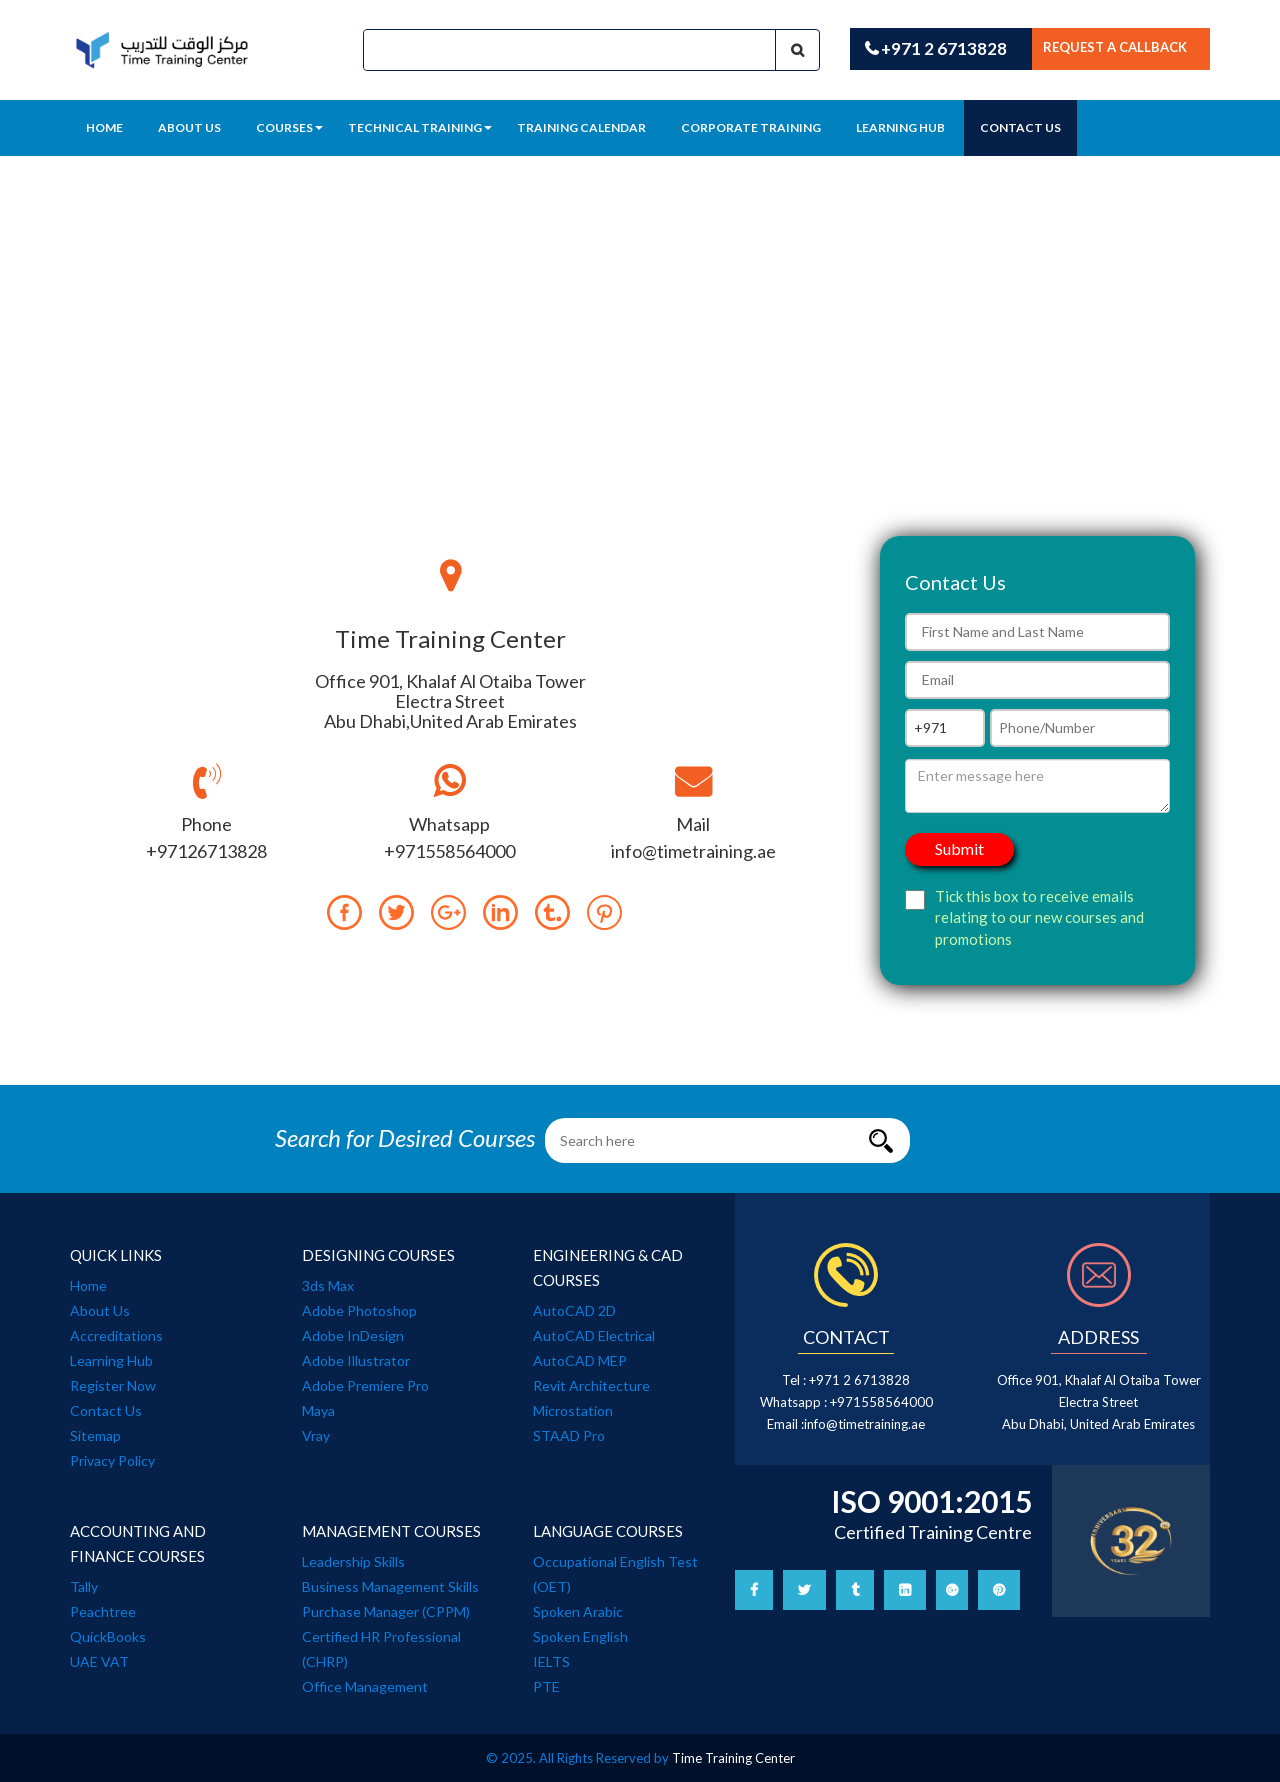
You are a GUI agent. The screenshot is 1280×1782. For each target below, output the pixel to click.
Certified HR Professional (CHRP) (381, 1649)
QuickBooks (108, 1636)
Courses (289, 127)
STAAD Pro (569, 1435)
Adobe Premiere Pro (365, 1385)
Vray (316, 1435)
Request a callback (1115, 47)
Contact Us (1020, 127)
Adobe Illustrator (356, 1360)
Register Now (113, 1385)
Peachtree (103, 1611)
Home (104, 127)
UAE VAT (99, 1661)
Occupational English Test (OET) (615, 1574)
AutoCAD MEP (580, 1360)
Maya (318, 1410)
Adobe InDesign (353, 1335)
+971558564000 (881, 1402)
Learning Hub (111, 1360)
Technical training (420, 127)
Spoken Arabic (578, 1611)
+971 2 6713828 (936, 48)
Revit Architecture (591, 1385)
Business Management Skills (390, 1586)
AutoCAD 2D (574, 1310)
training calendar (581, 127)
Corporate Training (751, 127)
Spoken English (580, 1636)
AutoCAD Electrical (594, 1335)
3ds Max (328, 1285)
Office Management (365, 1686)
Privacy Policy (112, 1460)
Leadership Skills (353, 1561)
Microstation (573, 1410)
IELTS (551, 1661)
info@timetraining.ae (864, 1424)
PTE (546, 1686)
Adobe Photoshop (359, 1310)
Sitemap (95, 1435)
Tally (84, 1586)
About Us (189, 127)
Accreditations (116, 1335)
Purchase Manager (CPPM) (386, 1611)
